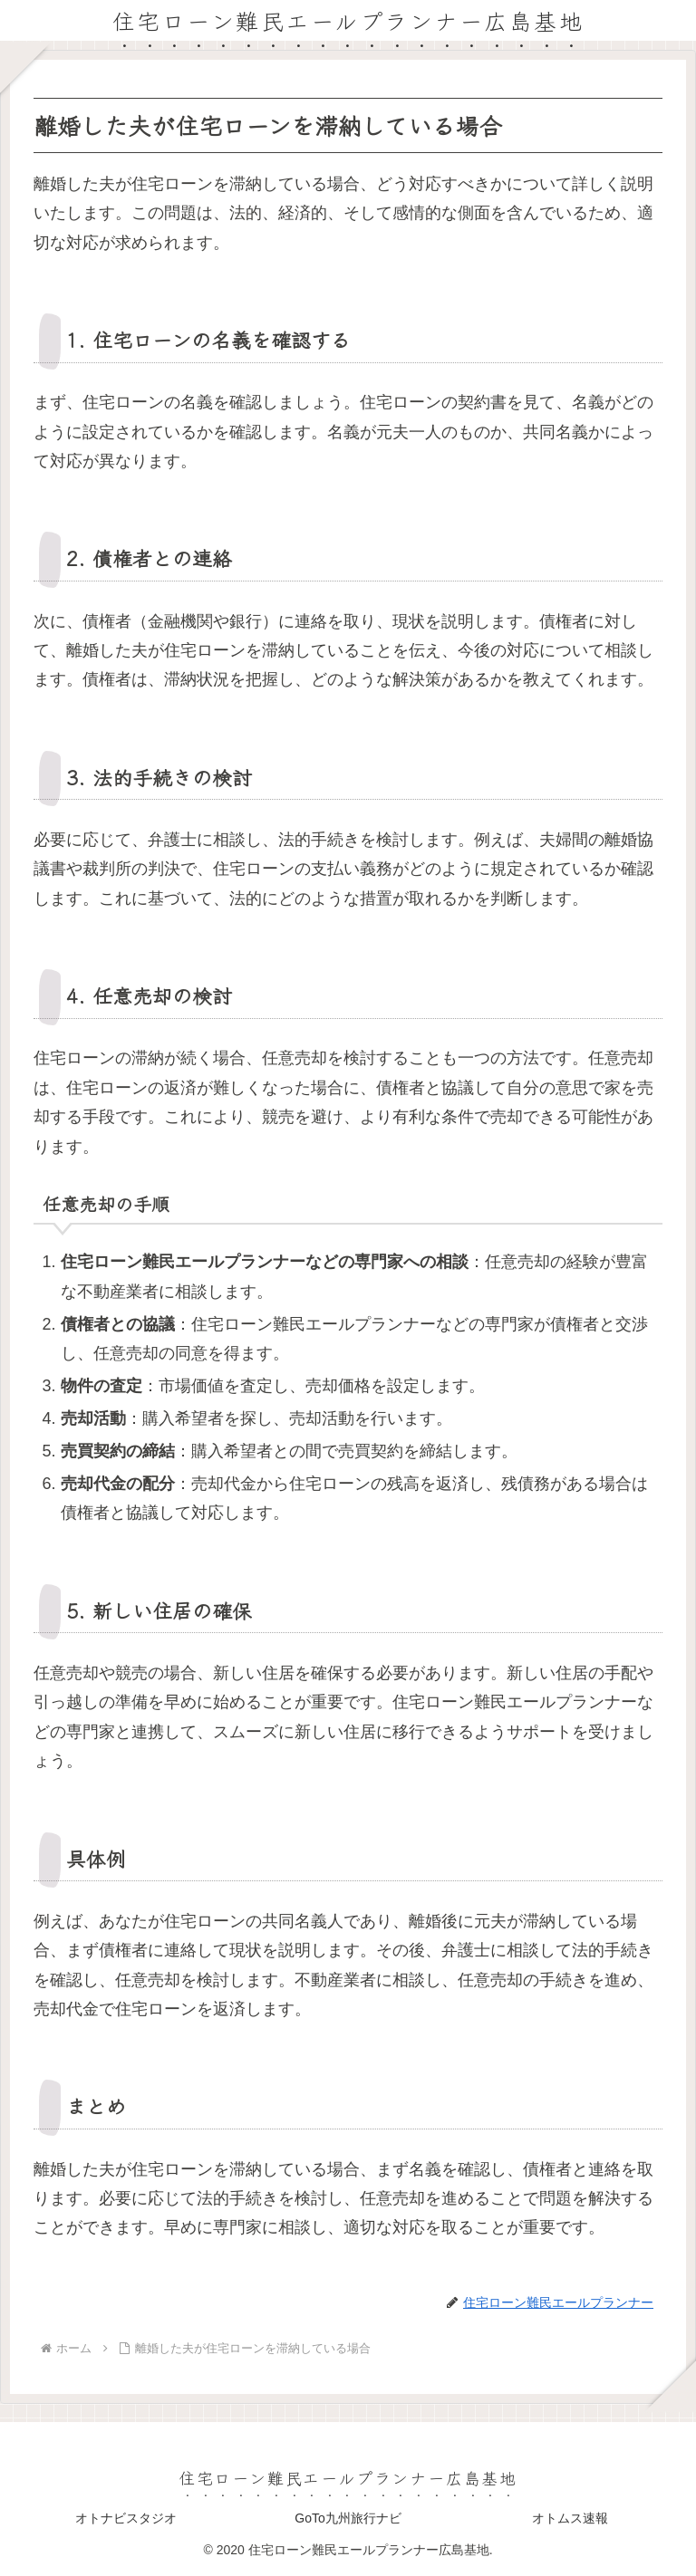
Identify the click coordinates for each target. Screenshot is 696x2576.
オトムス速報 (570, 2518)
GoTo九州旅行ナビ (348, 2518)
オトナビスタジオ (126, 2518)
